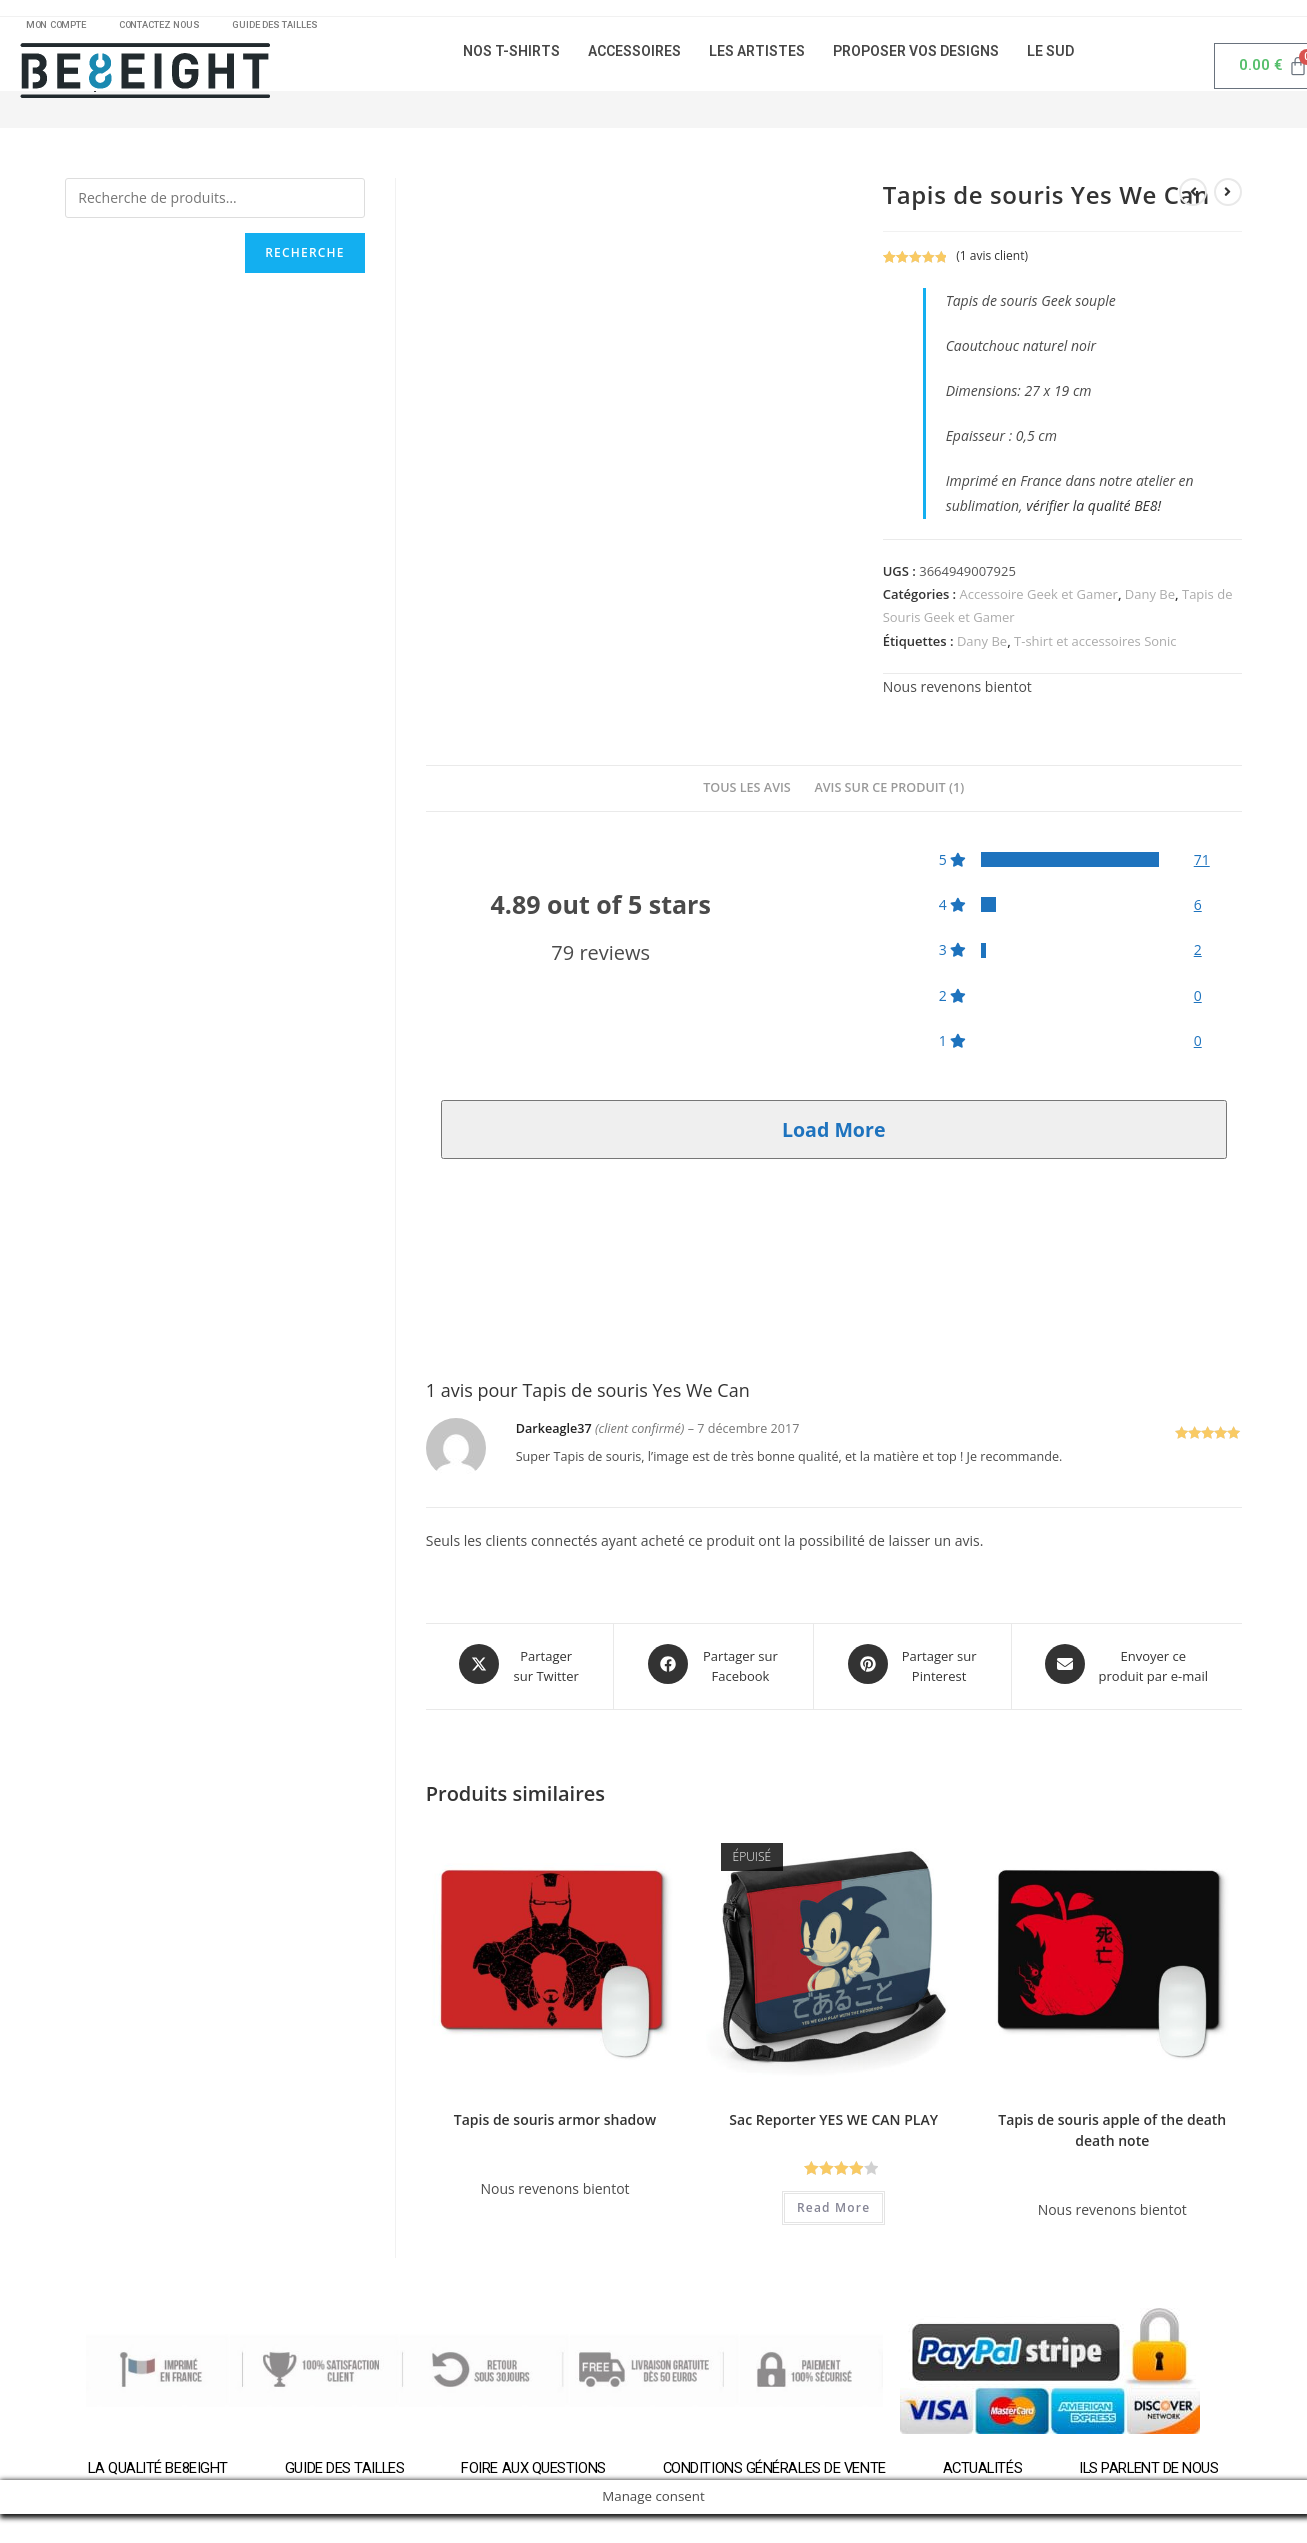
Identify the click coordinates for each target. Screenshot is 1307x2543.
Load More (834, 1136)
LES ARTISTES (757, 58)
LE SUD (1050, 58)
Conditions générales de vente (774, 2472)
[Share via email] (1127, 1672)
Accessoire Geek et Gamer (1039, 601)
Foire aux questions (532, 2472)
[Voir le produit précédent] (1193, 199)
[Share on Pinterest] (912, 1672)
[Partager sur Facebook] (713, 1672)
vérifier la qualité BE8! (1093, 513)
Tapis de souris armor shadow (555, 2122)
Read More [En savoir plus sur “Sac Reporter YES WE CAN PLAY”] (833, 2210)
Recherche (304, 259)
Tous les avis (747, 794)
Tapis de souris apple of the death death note (1112, 2133)
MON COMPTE (63, 28)
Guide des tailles (341, 2472)
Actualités (985, 2472)
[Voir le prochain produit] (1228, 199)
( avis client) (992, 262)
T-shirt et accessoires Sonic (1095, 648)
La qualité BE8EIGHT (153, 2472)
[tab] (747, 795)
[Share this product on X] (520, 1672)
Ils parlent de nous (1153, 2472)
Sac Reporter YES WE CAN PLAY (833, 2122)
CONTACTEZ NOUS (180, 28)
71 (1202, 866)
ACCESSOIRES (634, 58)
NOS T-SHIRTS (511, 58)
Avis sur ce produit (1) (889, 794)
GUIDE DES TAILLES (310, 28)
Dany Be (1150, 601)
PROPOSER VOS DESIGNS (916, 58)
